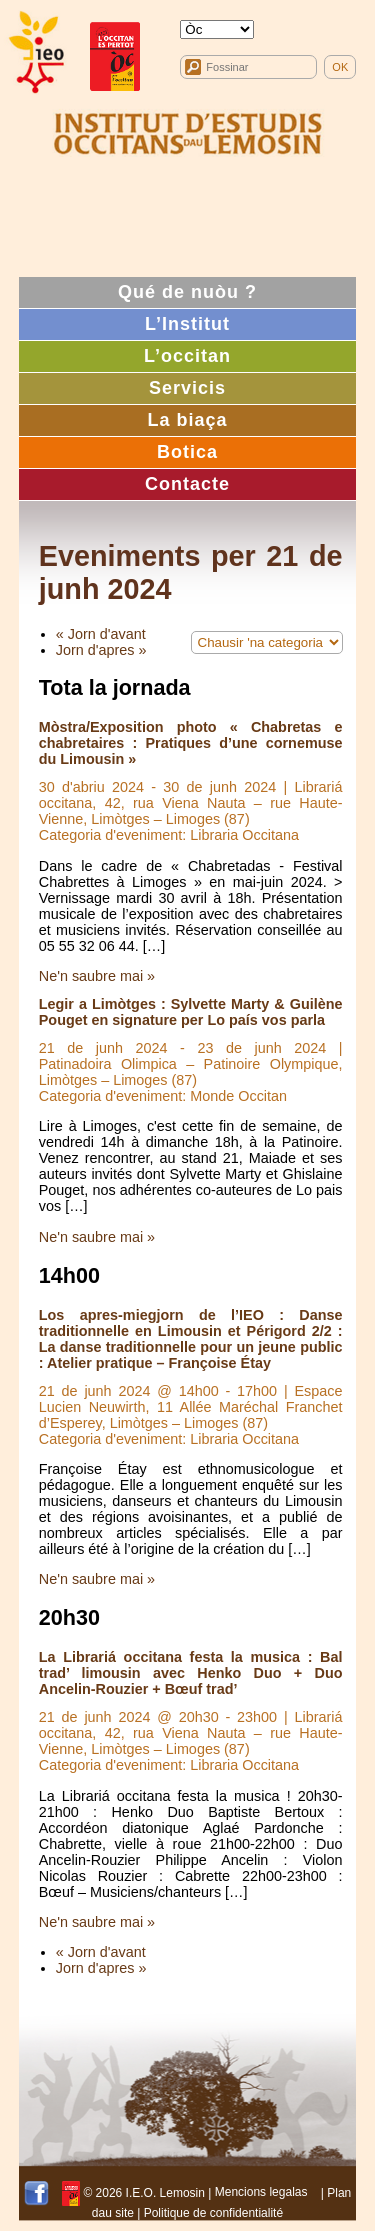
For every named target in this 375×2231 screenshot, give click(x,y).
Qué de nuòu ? (187, 292)
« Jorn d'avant (101, 634)
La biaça (187, 420)
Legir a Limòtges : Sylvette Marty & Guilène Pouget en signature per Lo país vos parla (191, 1012)
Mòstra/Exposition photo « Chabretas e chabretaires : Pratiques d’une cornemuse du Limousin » (191, 743)
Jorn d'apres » (101, 650)
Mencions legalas (261, 2192)
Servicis (187, 388)
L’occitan (187, 356)
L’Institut (187, 324)
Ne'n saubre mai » (97, 976)
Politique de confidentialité (213, 2213)
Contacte (187, 484)
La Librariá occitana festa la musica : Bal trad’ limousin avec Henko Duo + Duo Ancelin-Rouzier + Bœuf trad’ (191, 1673)
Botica (187, 452)
